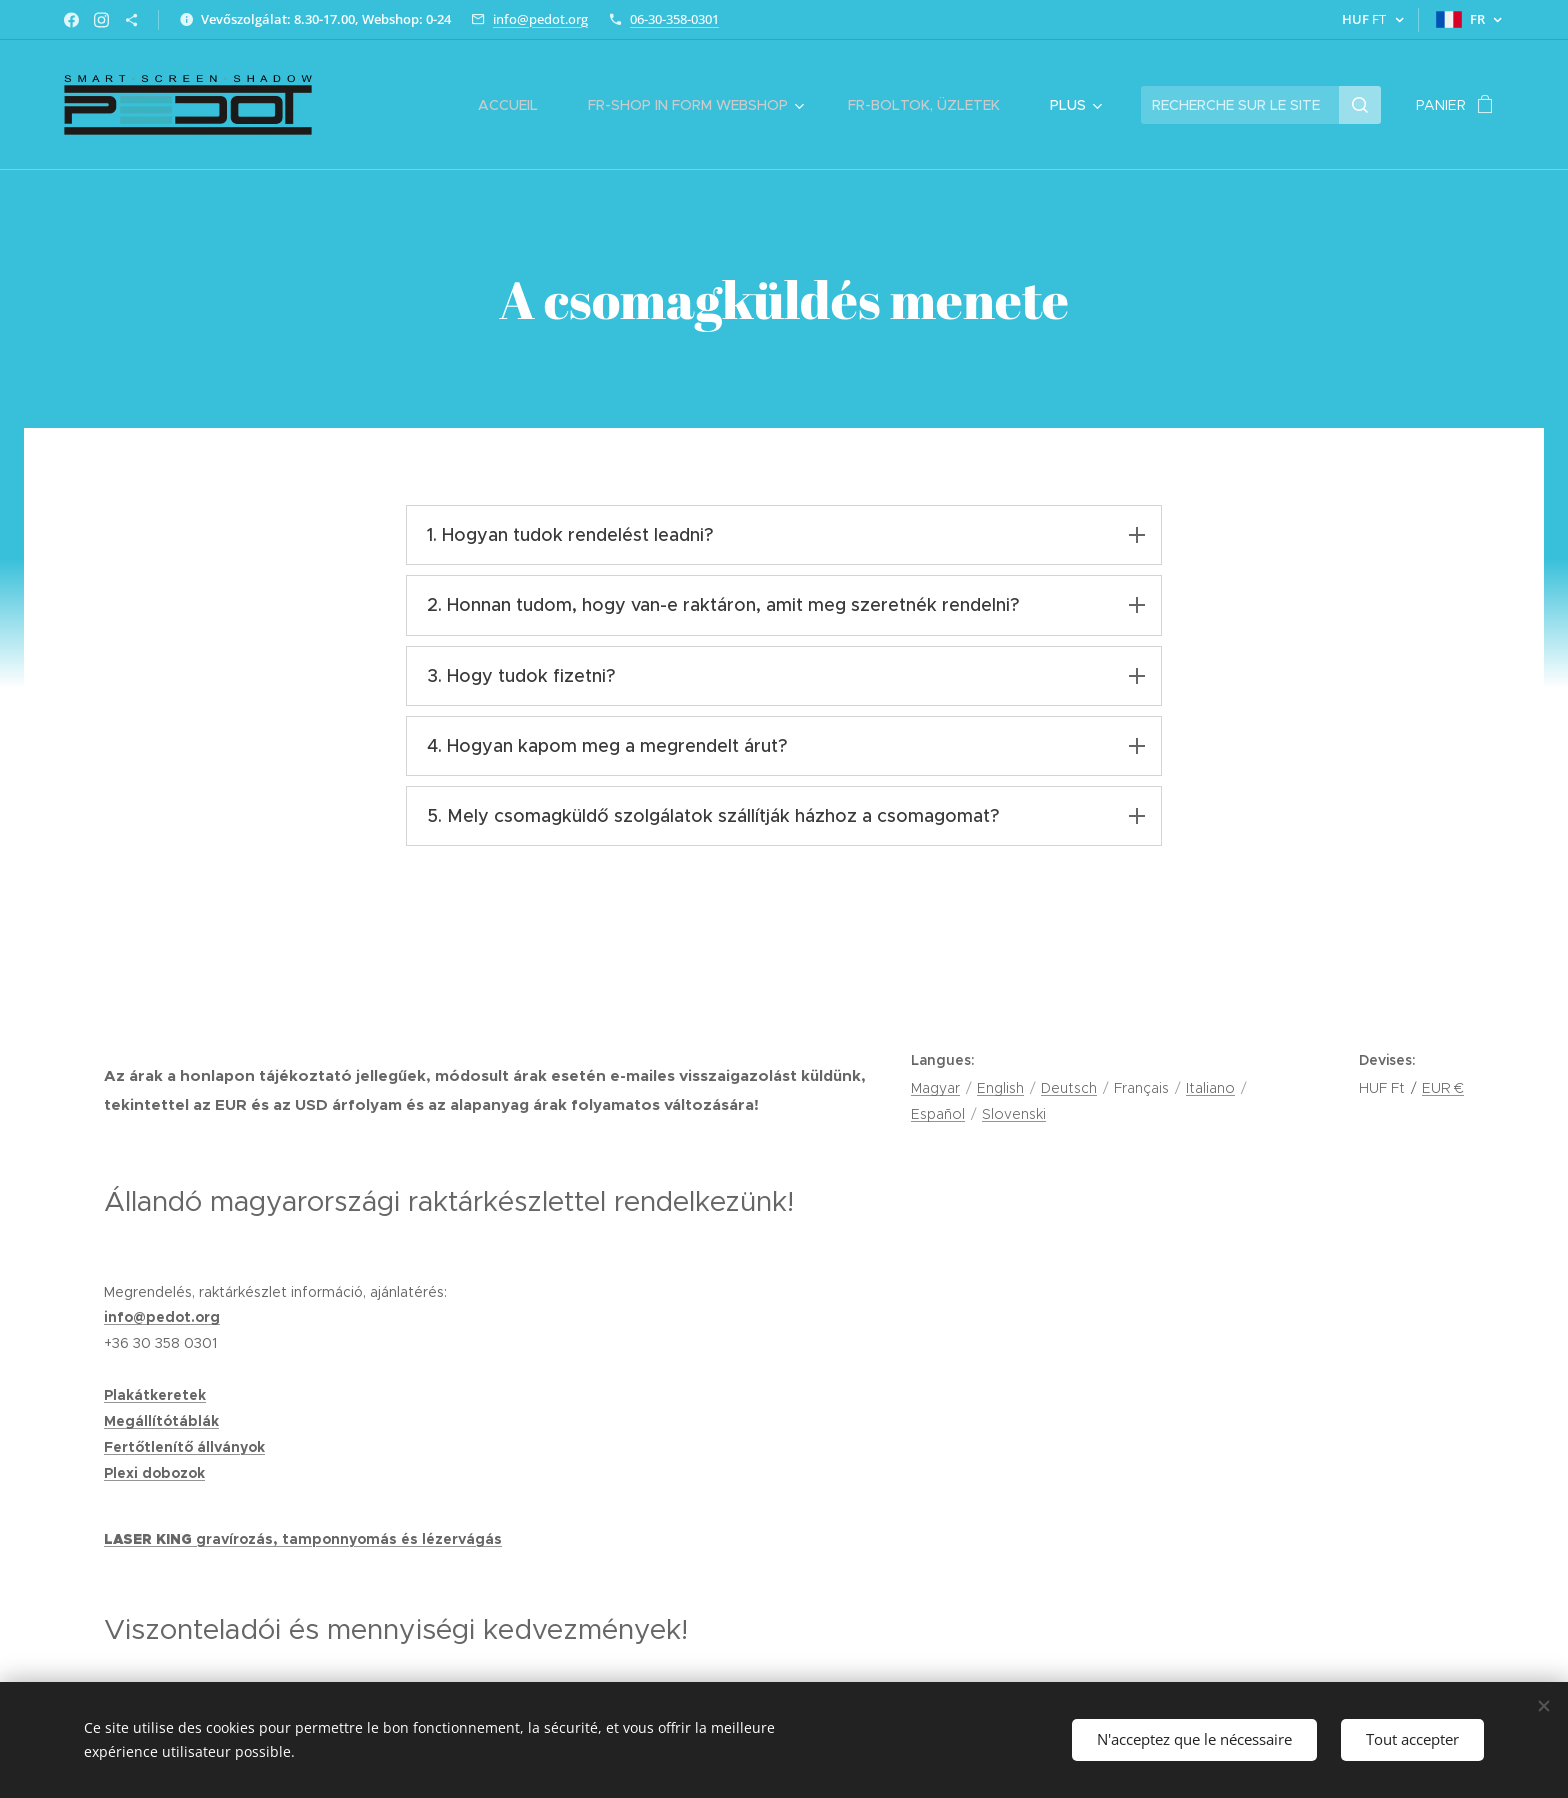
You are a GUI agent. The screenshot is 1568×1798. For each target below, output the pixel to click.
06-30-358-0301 (674, 19)
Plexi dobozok (154, 1473)
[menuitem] (518, 105)
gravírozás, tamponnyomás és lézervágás (349, 1539)
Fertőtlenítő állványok (184, 1447)
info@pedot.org (540, 19)
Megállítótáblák (161, 1421)
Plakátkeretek (155, 1395)
